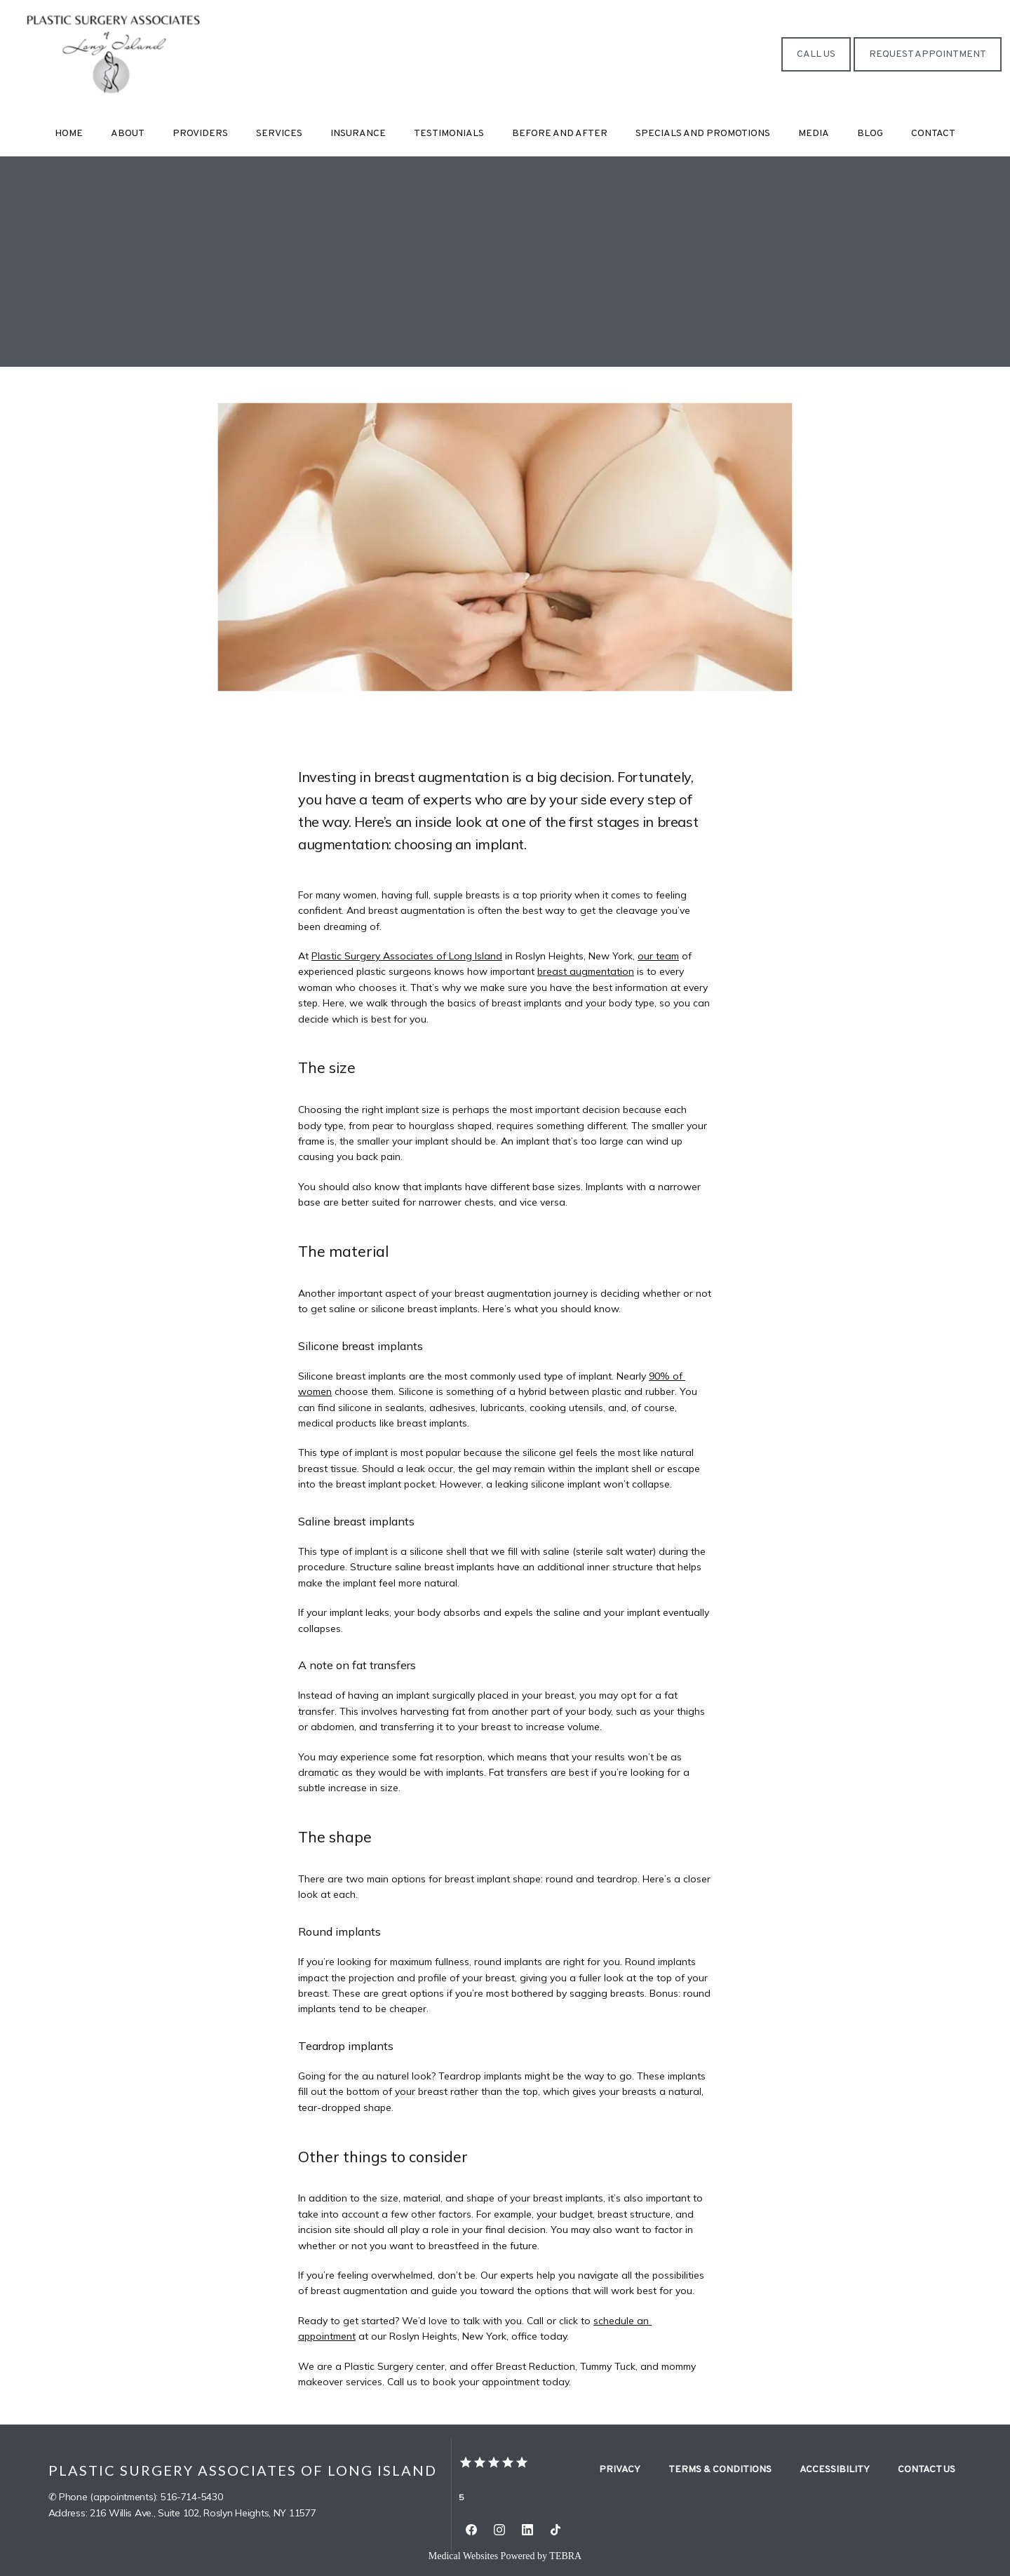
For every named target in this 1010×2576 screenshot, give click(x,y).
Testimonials (449, 134)
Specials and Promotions (702, 134)
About (127, 134)
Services (279, 134)
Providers (200, 134)
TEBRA (565, 2556)
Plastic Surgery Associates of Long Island (406, 956)
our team (658, 956)
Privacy (619, 2470)
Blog (870, 134)
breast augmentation (585, 971)
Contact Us (926, 2470)
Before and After (559, 134)
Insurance (358, 134)
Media (813, 134)
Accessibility (835, 2470)
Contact (933, 134)
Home (69, 134)
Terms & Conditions (720, 2470)
